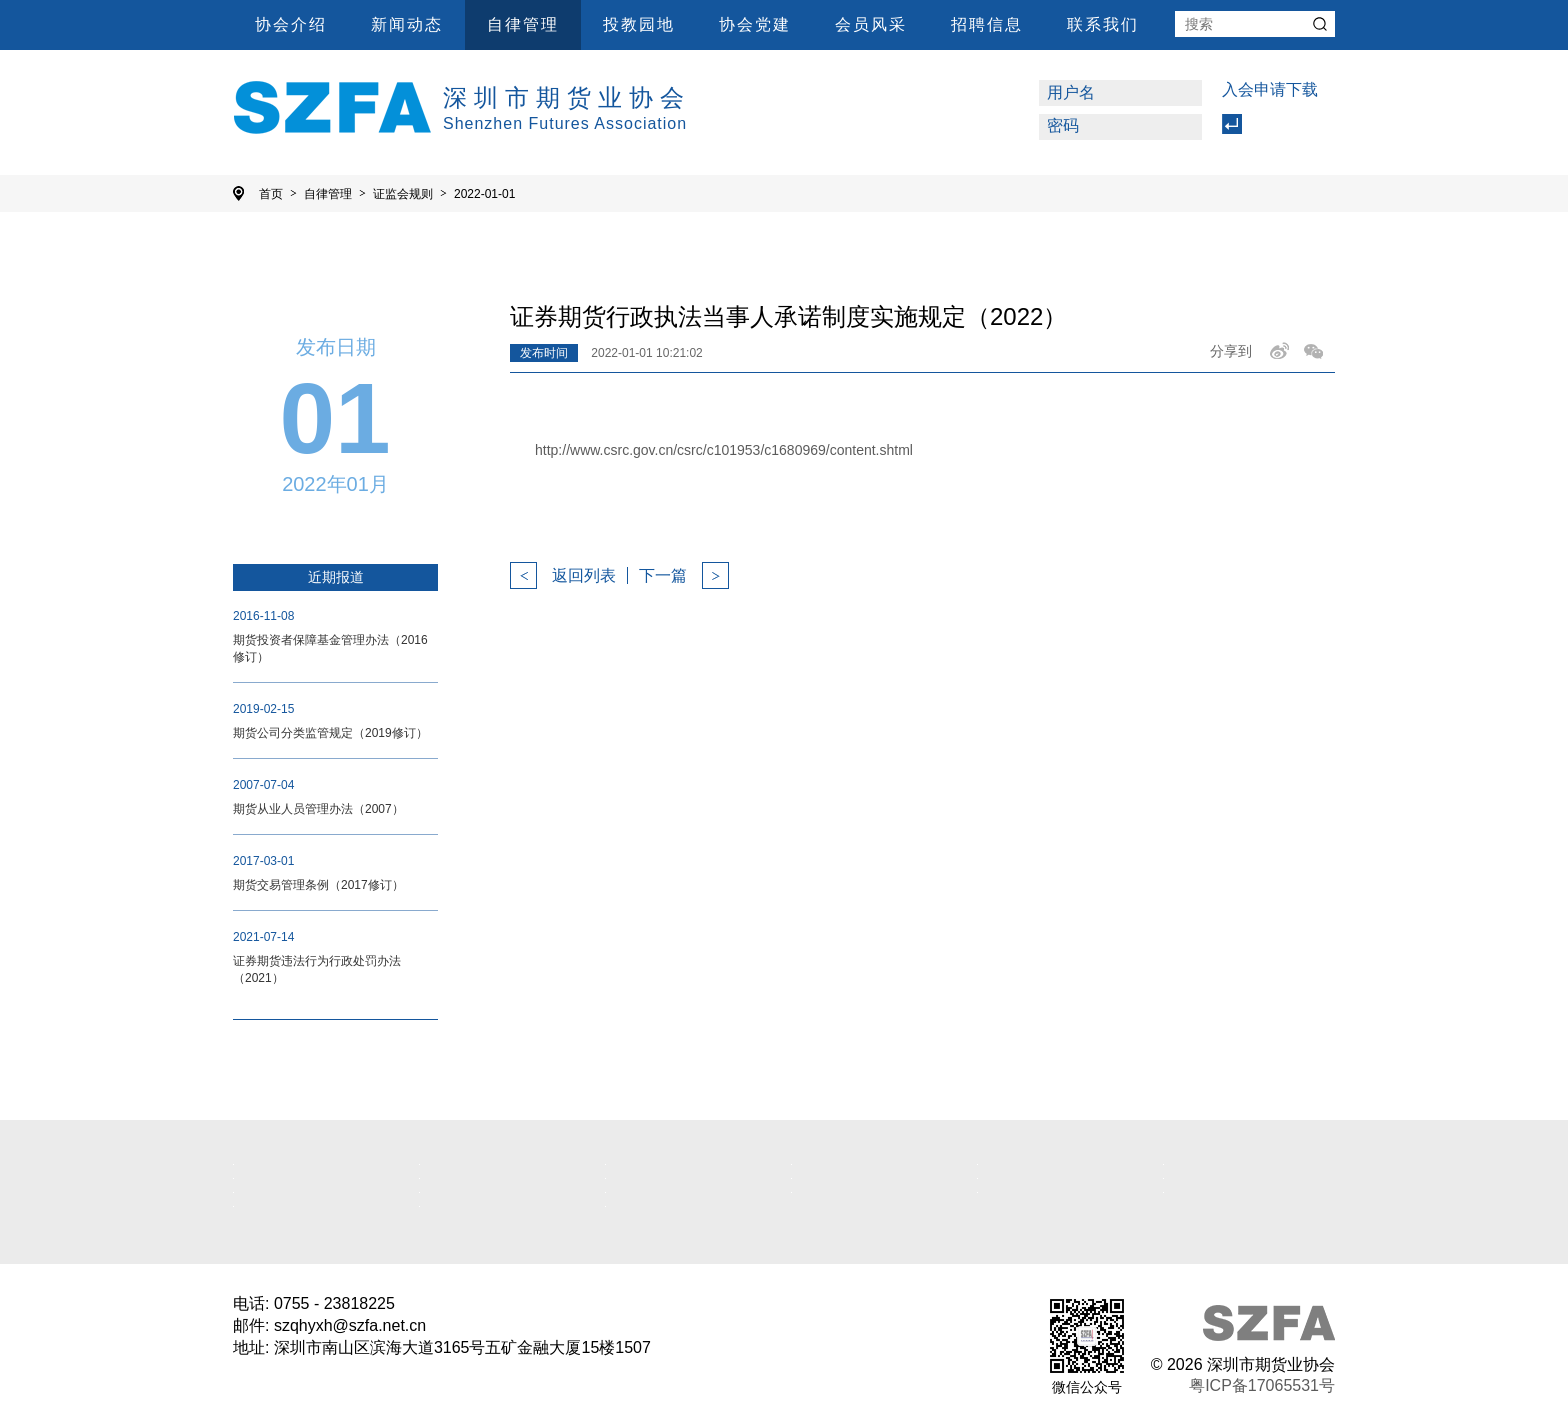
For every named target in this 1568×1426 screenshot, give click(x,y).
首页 (278, 194)
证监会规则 (410, 194)
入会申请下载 (1270, 89)
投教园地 (639, 24)
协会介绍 (291, 24)
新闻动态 (407, 24)
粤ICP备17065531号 (1262, 1385)
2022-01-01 (484, 194)
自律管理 (523, 24)
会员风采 (871, 24)
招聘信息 (987, 24)
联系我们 (1103, 24)
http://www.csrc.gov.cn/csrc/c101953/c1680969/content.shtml (724, 450)
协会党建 (755, 24)
